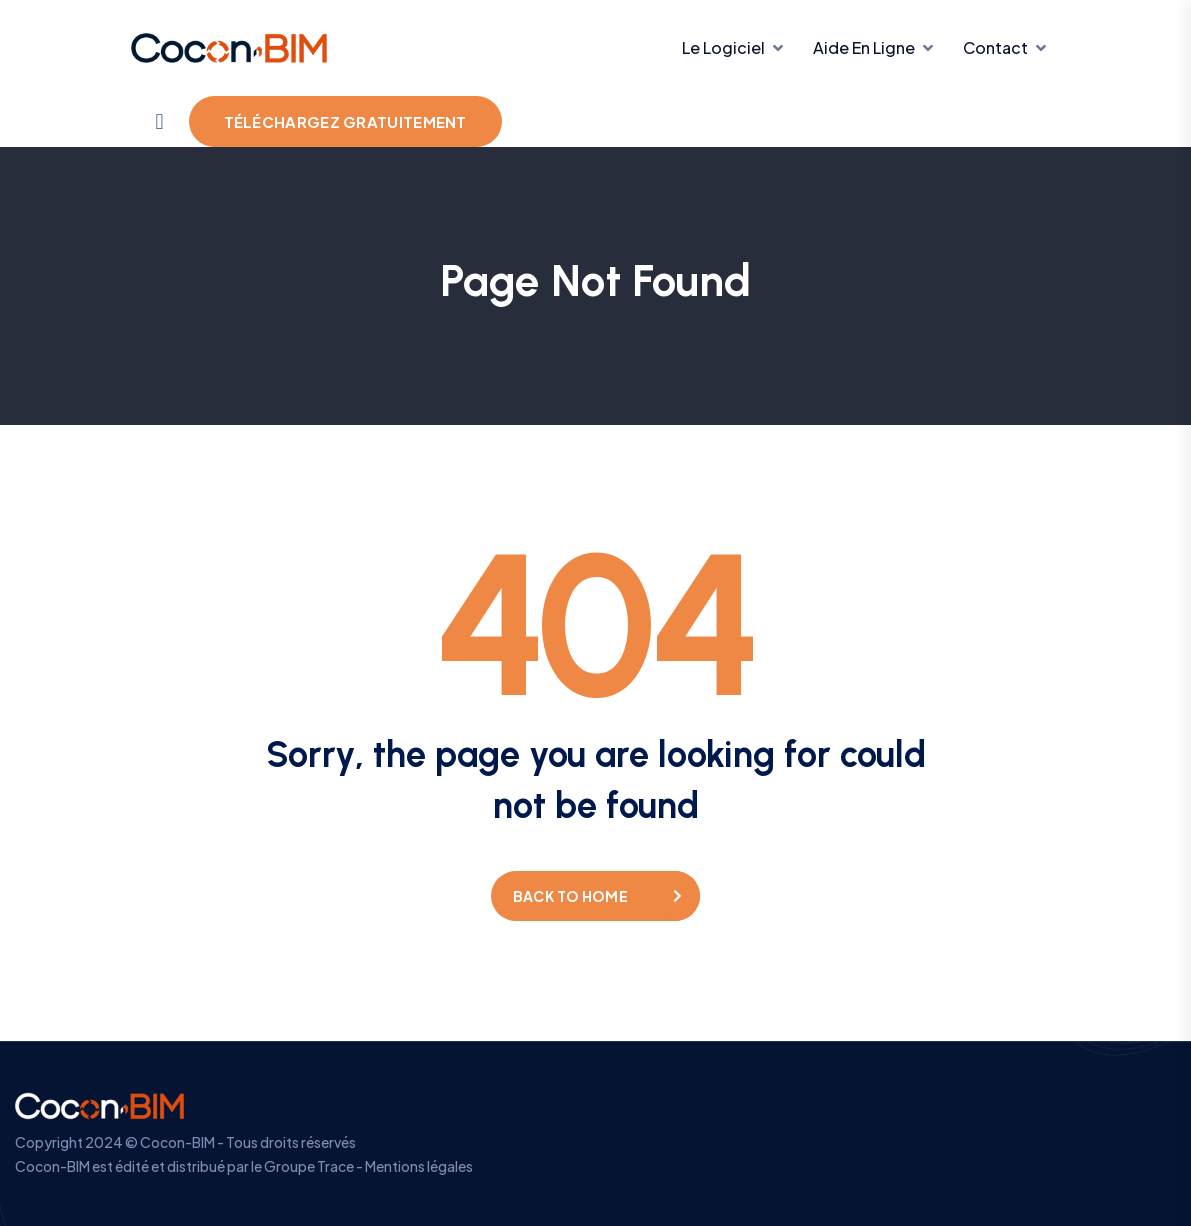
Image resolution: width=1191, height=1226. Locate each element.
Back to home (570, 896)
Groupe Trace (309, 1166)
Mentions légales (419, 1166)
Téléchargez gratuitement (345, 121)
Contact (995, 47)
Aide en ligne (864, 47)
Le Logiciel (723, 47)
